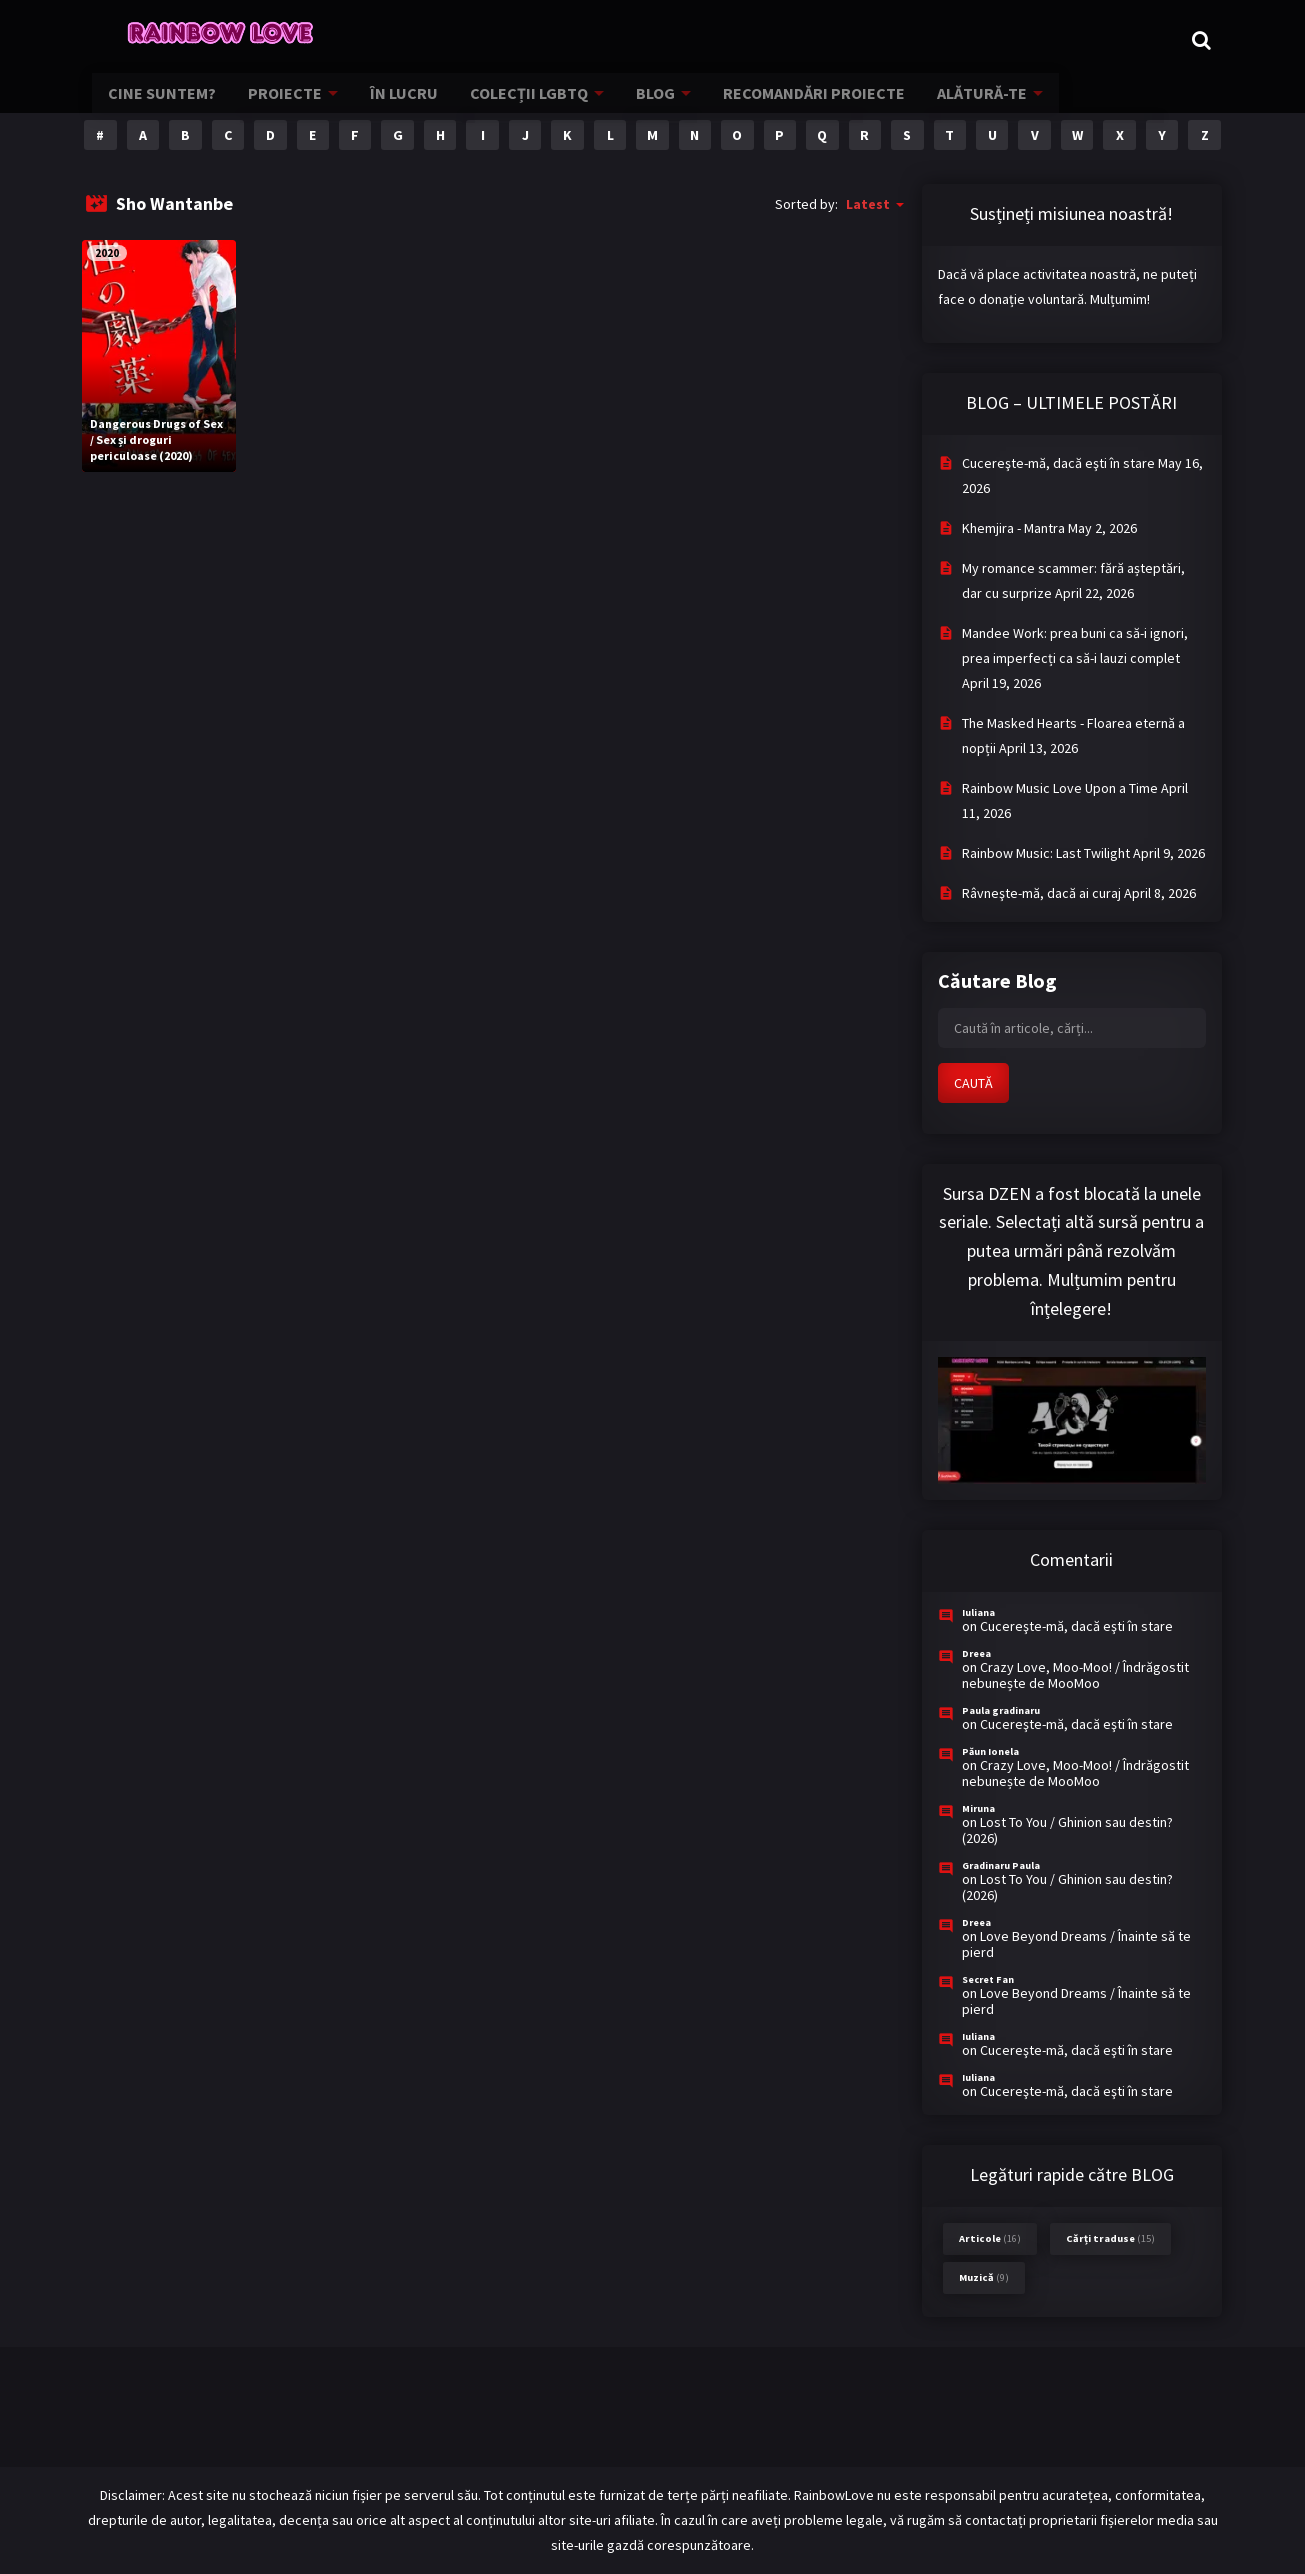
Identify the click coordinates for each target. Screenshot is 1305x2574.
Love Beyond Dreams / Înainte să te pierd (1076, 1944)
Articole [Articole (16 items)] (990, 2238)
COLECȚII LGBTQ (517, 105)
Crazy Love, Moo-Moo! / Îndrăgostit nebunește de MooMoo (1075, 1675)
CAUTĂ (973, 1083)
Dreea (976, 1653)
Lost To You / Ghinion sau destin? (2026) (1067, 1830)
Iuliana (978, 1612)
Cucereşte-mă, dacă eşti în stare (1058, 463)
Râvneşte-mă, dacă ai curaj (1041, 893)
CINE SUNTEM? (169, 105)
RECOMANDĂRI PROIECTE (791, 105)
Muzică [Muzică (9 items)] (984, 2277)
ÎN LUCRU (398, 105)
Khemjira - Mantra (1013, 528)
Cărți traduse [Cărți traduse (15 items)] (1110, 2238)
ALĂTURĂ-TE (951, 105)
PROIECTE (285, 105)
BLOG (640, 105)
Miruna (978, 1808)
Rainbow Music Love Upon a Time (1060, 788)
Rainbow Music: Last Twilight (1046, 853)
